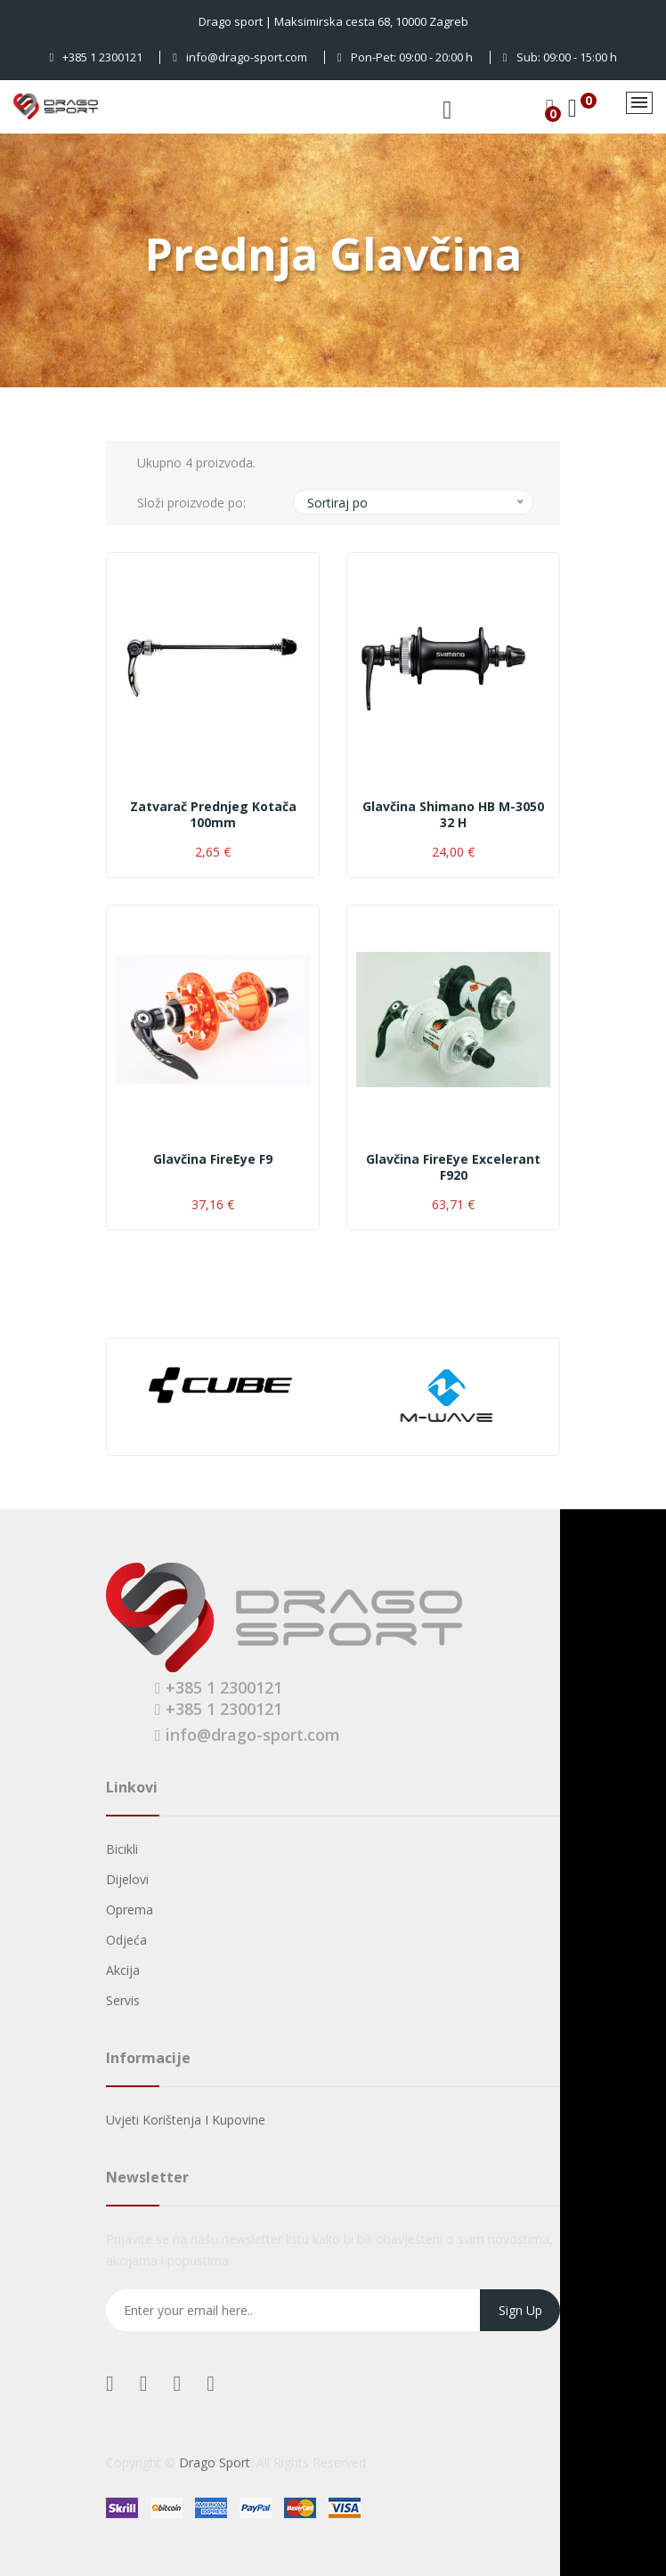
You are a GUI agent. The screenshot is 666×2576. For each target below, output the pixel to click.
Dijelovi (127, 1879)
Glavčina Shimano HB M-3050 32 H (453, 815)
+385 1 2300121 (96, 57)
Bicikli (122, 1849)
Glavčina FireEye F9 (212, 1159)
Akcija (123, 1970)
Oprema (129, 1909)
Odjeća (126, 1939)
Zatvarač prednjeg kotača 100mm (213, 815)
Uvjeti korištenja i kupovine (185, 2119)
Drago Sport (214, 2462)
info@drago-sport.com (240, 57)
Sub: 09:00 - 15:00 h (560, 57)
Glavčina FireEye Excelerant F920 (453, 1167)
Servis (123, 2000)
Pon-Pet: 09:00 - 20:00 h (405, 57)
